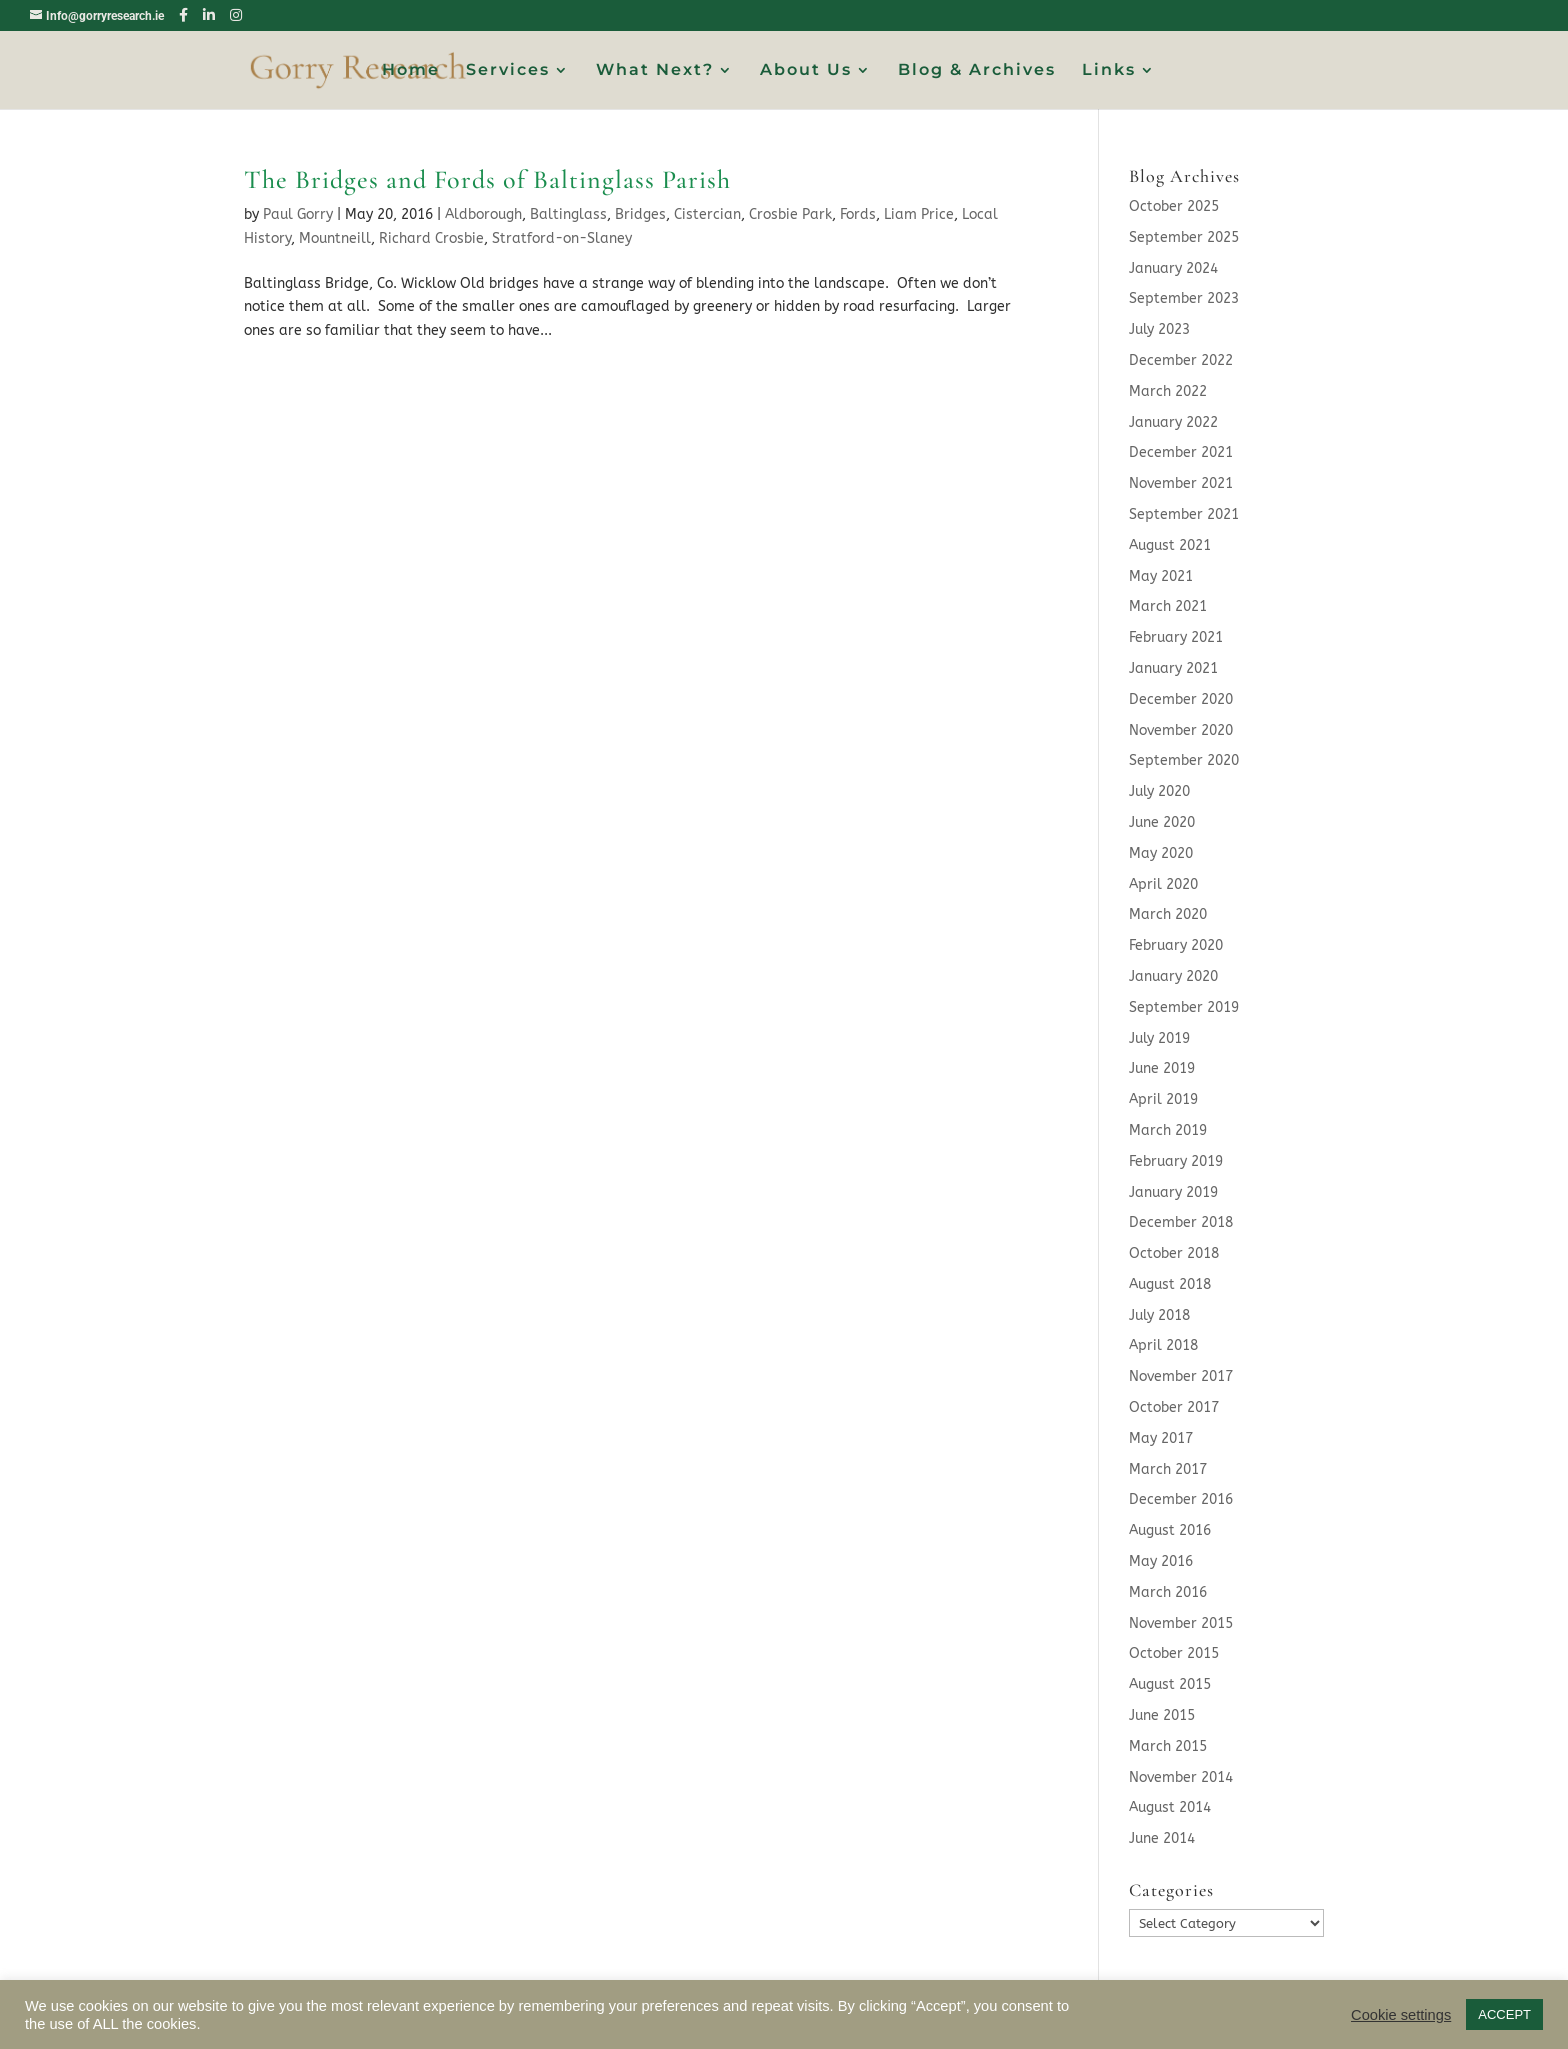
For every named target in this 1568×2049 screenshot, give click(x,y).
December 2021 (1181, 452)
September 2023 (1184, 298)
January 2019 (1173, 1192)
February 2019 (1176, 1161)
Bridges (640, 214)
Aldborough (483, 214)
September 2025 (1184, 237)
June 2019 (1162, 1068)
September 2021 (1184, 514)
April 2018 (1163, 1345)
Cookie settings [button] (1401, 2015)
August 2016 (1170, 1530)
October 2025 (1174, 206)
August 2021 (1170, 545)
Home (411, 71)
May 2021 (1161, 576)
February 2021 (1176, 637)
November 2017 (1181, 1376)
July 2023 (1159, 329)
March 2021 (1168, 606)
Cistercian (707, 214)
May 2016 (1161, 1561)
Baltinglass (568, 214)
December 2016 (1181, 1499)
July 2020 (1159, 791)
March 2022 (1168, 391)
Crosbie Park (790, 214)
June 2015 (1162, 1715)
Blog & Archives (977, 71)
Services (508, 71)
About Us (806, 71)
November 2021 (1181, 483)
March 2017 (1168, 1469)
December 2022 (1181, 360)
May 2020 (1161, 853)
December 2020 (1181, 699)
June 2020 (1162, 822)
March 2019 (1168, 1130)
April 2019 (1163, 1099)
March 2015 (1168, 1746)
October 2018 (1174, 1253)
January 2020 (1173, 976)
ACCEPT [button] (1504, 2014)
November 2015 (1181, 1623)
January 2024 (1173, 268)
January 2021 (1173, 668)
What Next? (655, 71)
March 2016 (1168, 1592)
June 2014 (1162, 1838)
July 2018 (1159, 1315)
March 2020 (1168, 914)
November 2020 (1181, 730)
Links (1109, 71)
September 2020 (1184, 760)
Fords (858, 214)
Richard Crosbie (431, 238)
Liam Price (919, 214)
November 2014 (1181, 1777)
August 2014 (1170, 1807)
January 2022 (1173, 422)
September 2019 (1184, 1007)
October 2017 (1174, 1407)
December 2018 (1181, 1222)
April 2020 (1163, 884)
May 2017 (1161, 1438)
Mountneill (335, 238)
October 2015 (1174, 1653)
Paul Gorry (298, 214)
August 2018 (1170, 1284)
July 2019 (1159, 1038)
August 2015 (1170, 1684)
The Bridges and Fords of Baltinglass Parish (487, 179)
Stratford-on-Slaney (562, 238)
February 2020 (1176, 945)
